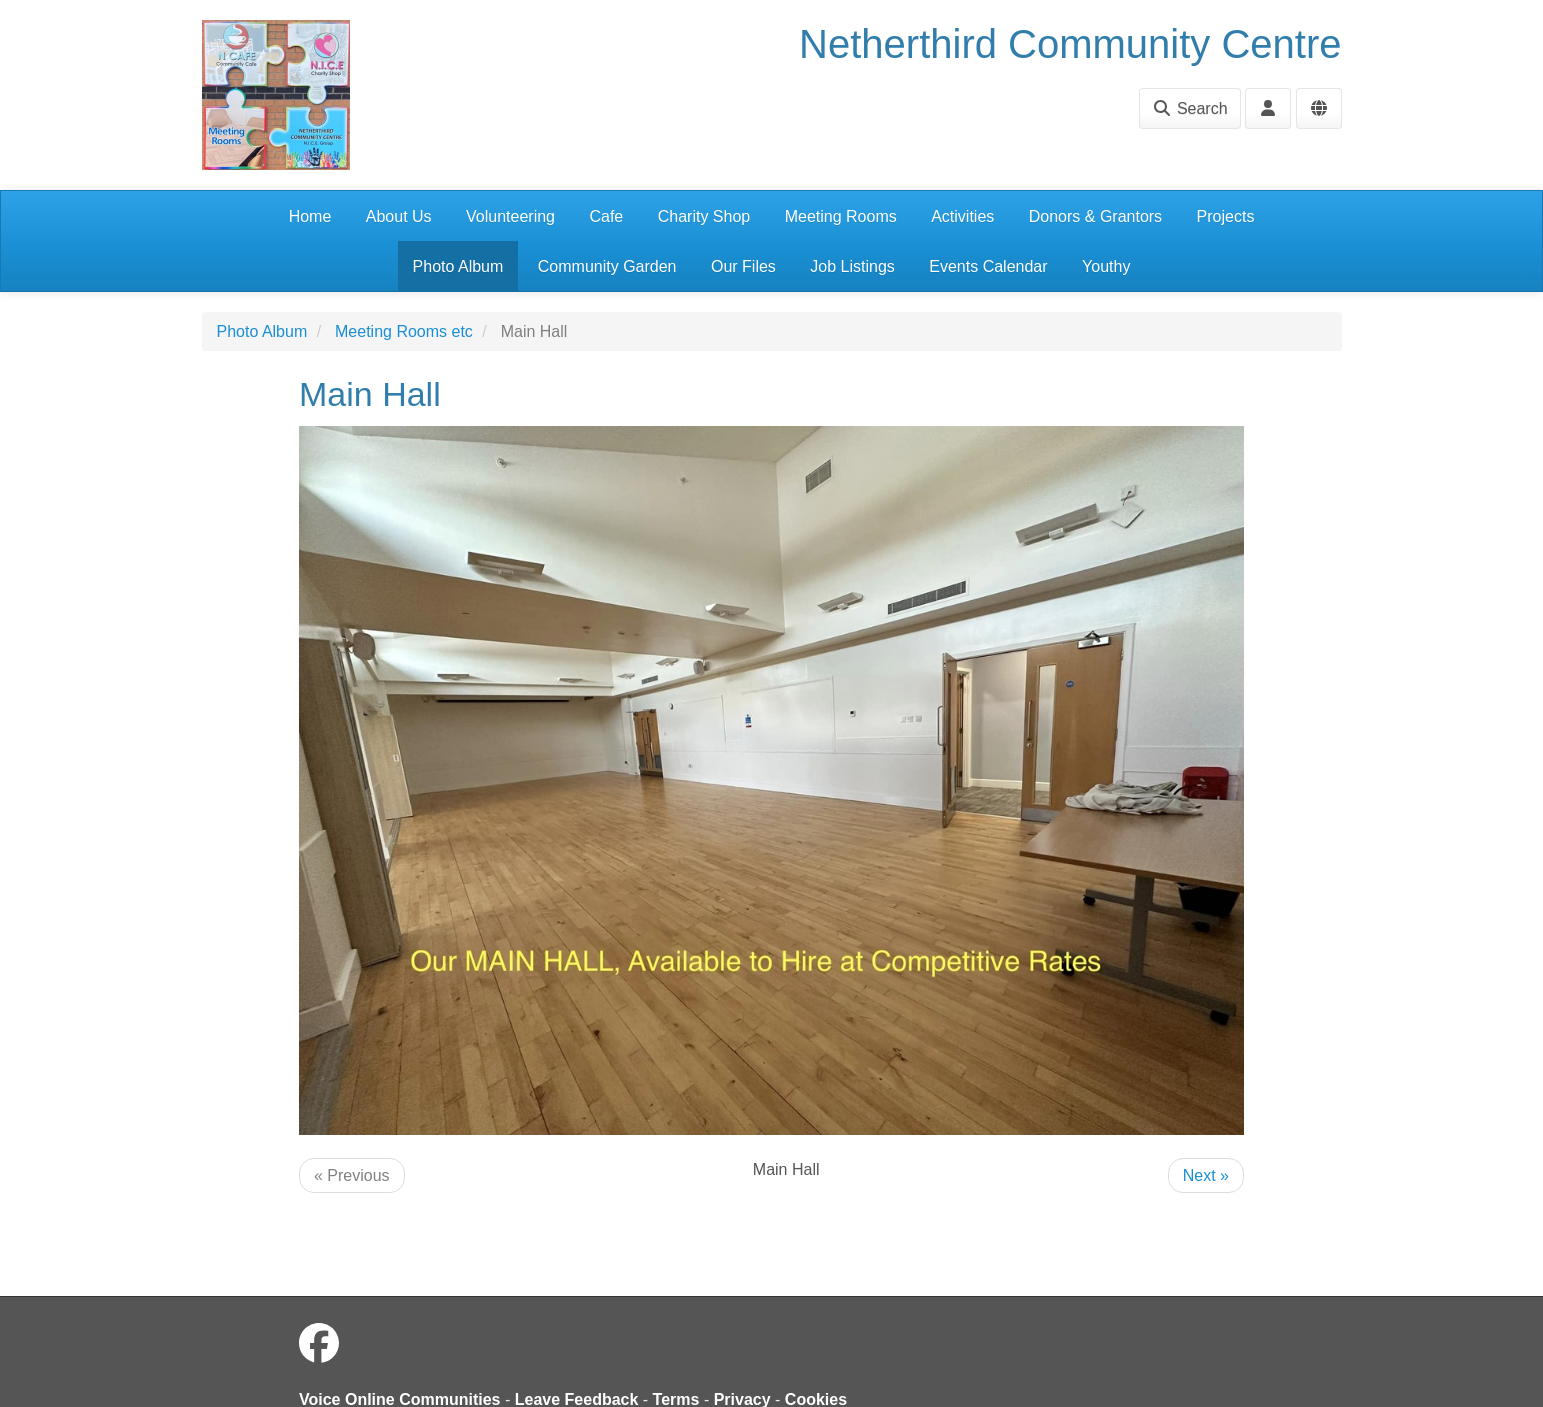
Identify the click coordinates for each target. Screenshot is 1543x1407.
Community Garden (607, 266)
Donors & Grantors (1095, 216)
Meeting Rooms (841, 216)
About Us (399, 216)
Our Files (743, 266)
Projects (1226, 216)
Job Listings (852, 266)
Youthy (1106, 266)
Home (310, 216)
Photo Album (458, 266)
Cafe (606, 216)
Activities (962, 216)
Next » (1206, 1175)
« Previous (352, 1175)
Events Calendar (988, 266)
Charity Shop (704, 216)
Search (1189, 108)
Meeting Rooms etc (404, 331)
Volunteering (510, 216)
